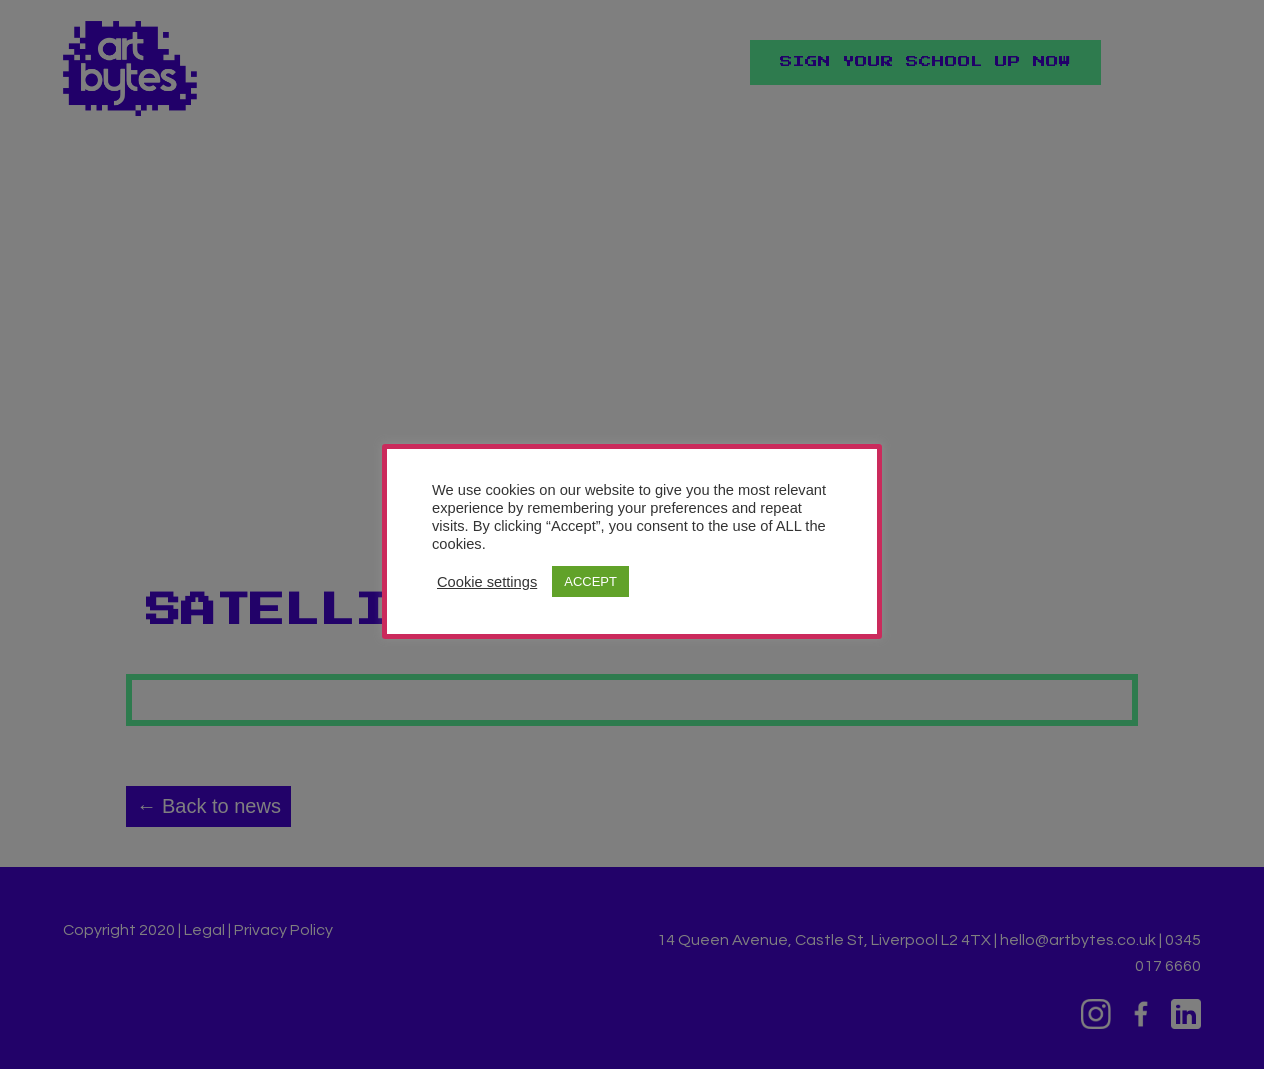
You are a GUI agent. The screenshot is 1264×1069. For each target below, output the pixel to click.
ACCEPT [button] (590, 581)
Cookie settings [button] (487, 582)
